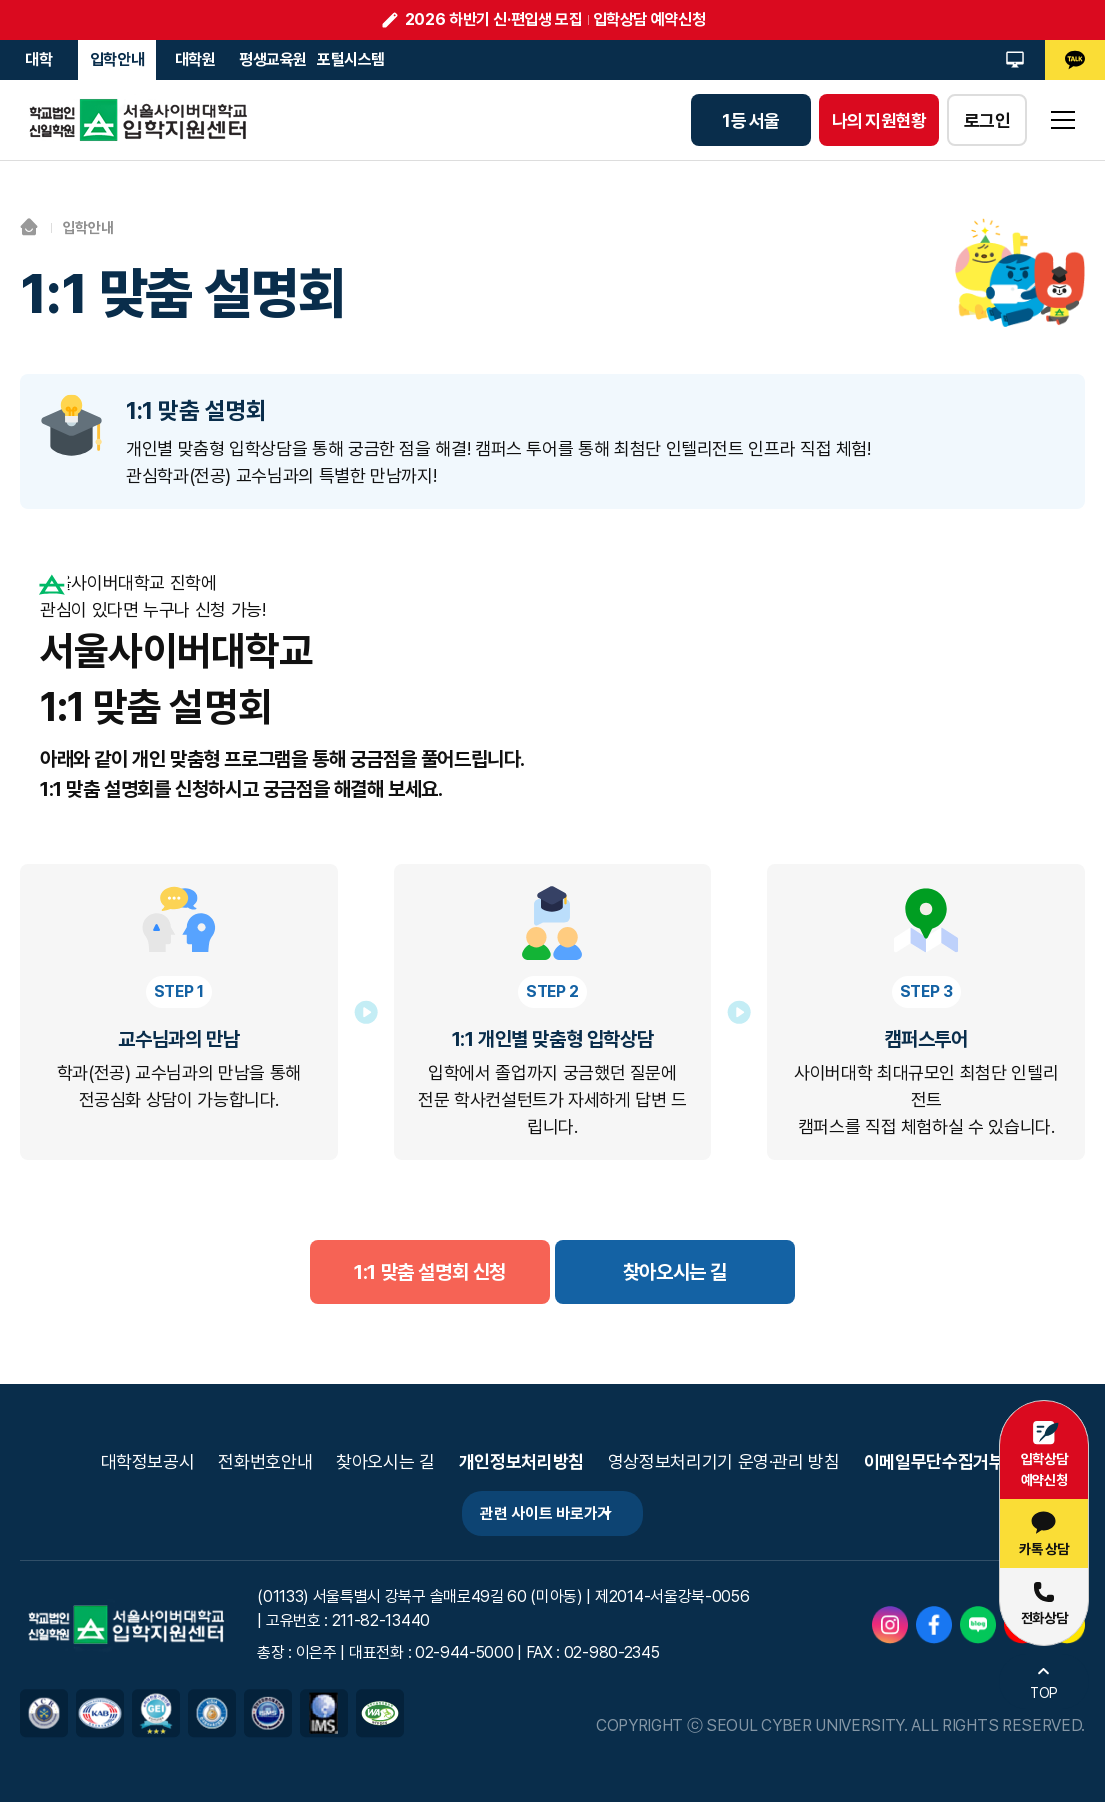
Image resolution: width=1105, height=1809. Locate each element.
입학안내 (117, 59)
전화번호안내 (265, 1462)
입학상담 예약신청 (649, 19)
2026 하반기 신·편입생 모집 (494, 19)
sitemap (1063, 120)
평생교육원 (273, 59)
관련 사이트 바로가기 (536, 1517)
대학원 (195, 59)
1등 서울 (750, 120)
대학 (38, 59)
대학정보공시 (148, 1462)
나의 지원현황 (879, 120)
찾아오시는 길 (385, 1462)
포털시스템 (351, 59)
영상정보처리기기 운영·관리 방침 (724, 1462)
